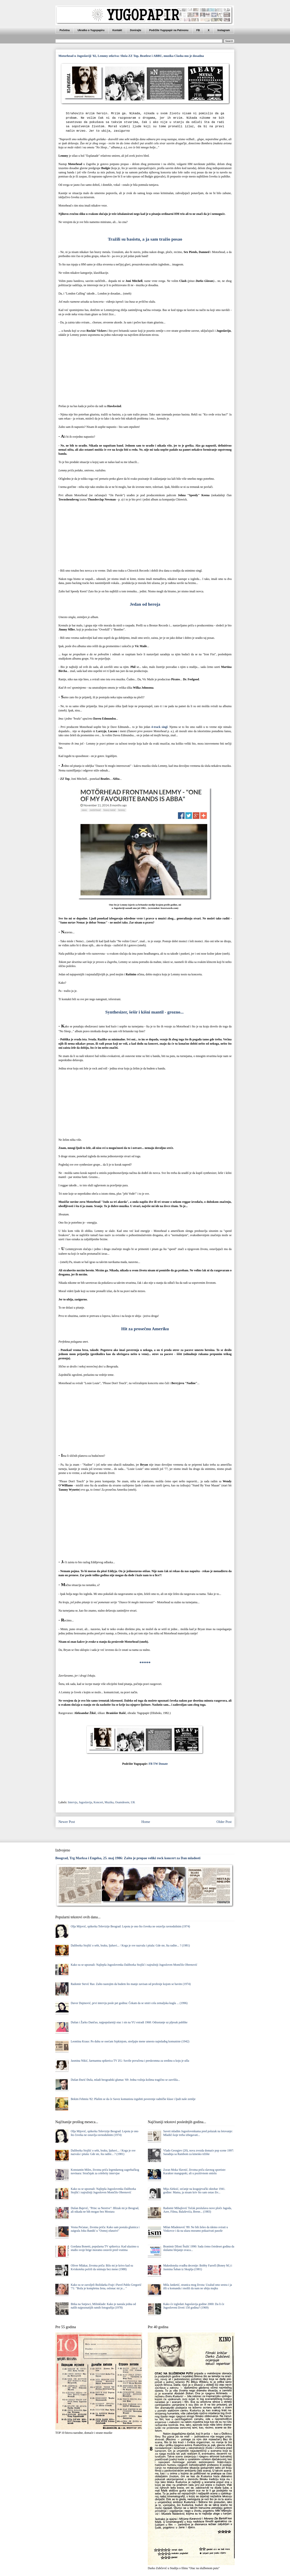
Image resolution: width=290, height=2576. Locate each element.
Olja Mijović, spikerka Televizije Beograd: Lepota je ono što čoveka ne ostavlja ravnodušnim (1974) (130, 1926)
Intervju (72, 1802)
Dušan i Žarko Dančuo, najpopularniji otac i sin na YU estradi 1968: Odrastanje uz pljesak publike (129, 2022)
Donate (163, 1763)
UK (133, 1802)
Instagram (224, 30)
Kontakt (117, 30)
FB (198, 30)
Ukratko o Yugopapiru (90, 30)
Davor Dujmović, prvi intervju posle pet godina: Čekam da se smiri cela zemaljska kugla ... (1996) (129, 2003)
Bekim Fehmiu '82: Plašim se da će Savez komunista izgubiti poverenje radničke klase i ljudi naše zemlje (133, 2099)
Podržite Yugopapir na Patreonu (168, 30)
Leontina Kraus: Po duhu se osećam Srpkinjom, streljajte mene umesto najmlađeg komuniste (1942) (130, 2041)
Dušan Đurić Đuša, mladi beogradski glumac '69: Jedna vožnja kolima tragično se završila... (125, 2079)
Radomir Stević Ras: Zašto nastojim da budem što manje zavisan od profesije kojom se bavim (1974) (130, 1984)
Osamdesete (122, 1802)
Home (145, 1822)
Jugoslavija (85, 1802)
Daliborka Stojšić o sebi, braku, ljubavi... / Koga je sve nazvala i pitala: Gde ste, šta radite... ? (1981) (130, 1945)
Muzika (109, 1802)
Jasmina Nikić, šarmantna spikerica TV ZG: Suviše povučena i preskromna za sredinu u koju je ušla (130, 2060)
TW (155, 1763)
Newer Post (66, 1822)
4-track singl (159, 726)
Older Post (224, 1822)
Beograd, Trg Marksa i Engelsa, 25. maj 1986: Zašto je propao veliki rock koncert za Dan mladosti (127, 1858)
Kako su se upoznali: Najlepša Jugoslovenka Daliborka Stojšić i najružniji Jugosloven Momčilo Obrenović (134, 1964)
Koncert (98, 1802)
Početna (65, 30)
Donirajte (135, 30)
